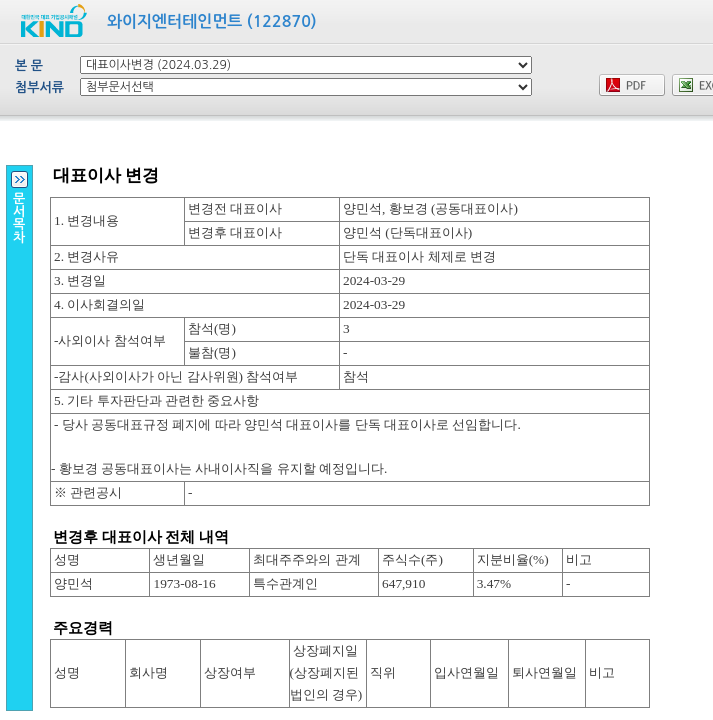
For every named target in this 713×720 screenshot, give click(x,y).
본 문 (29, 65)
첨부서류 (39, 87)
